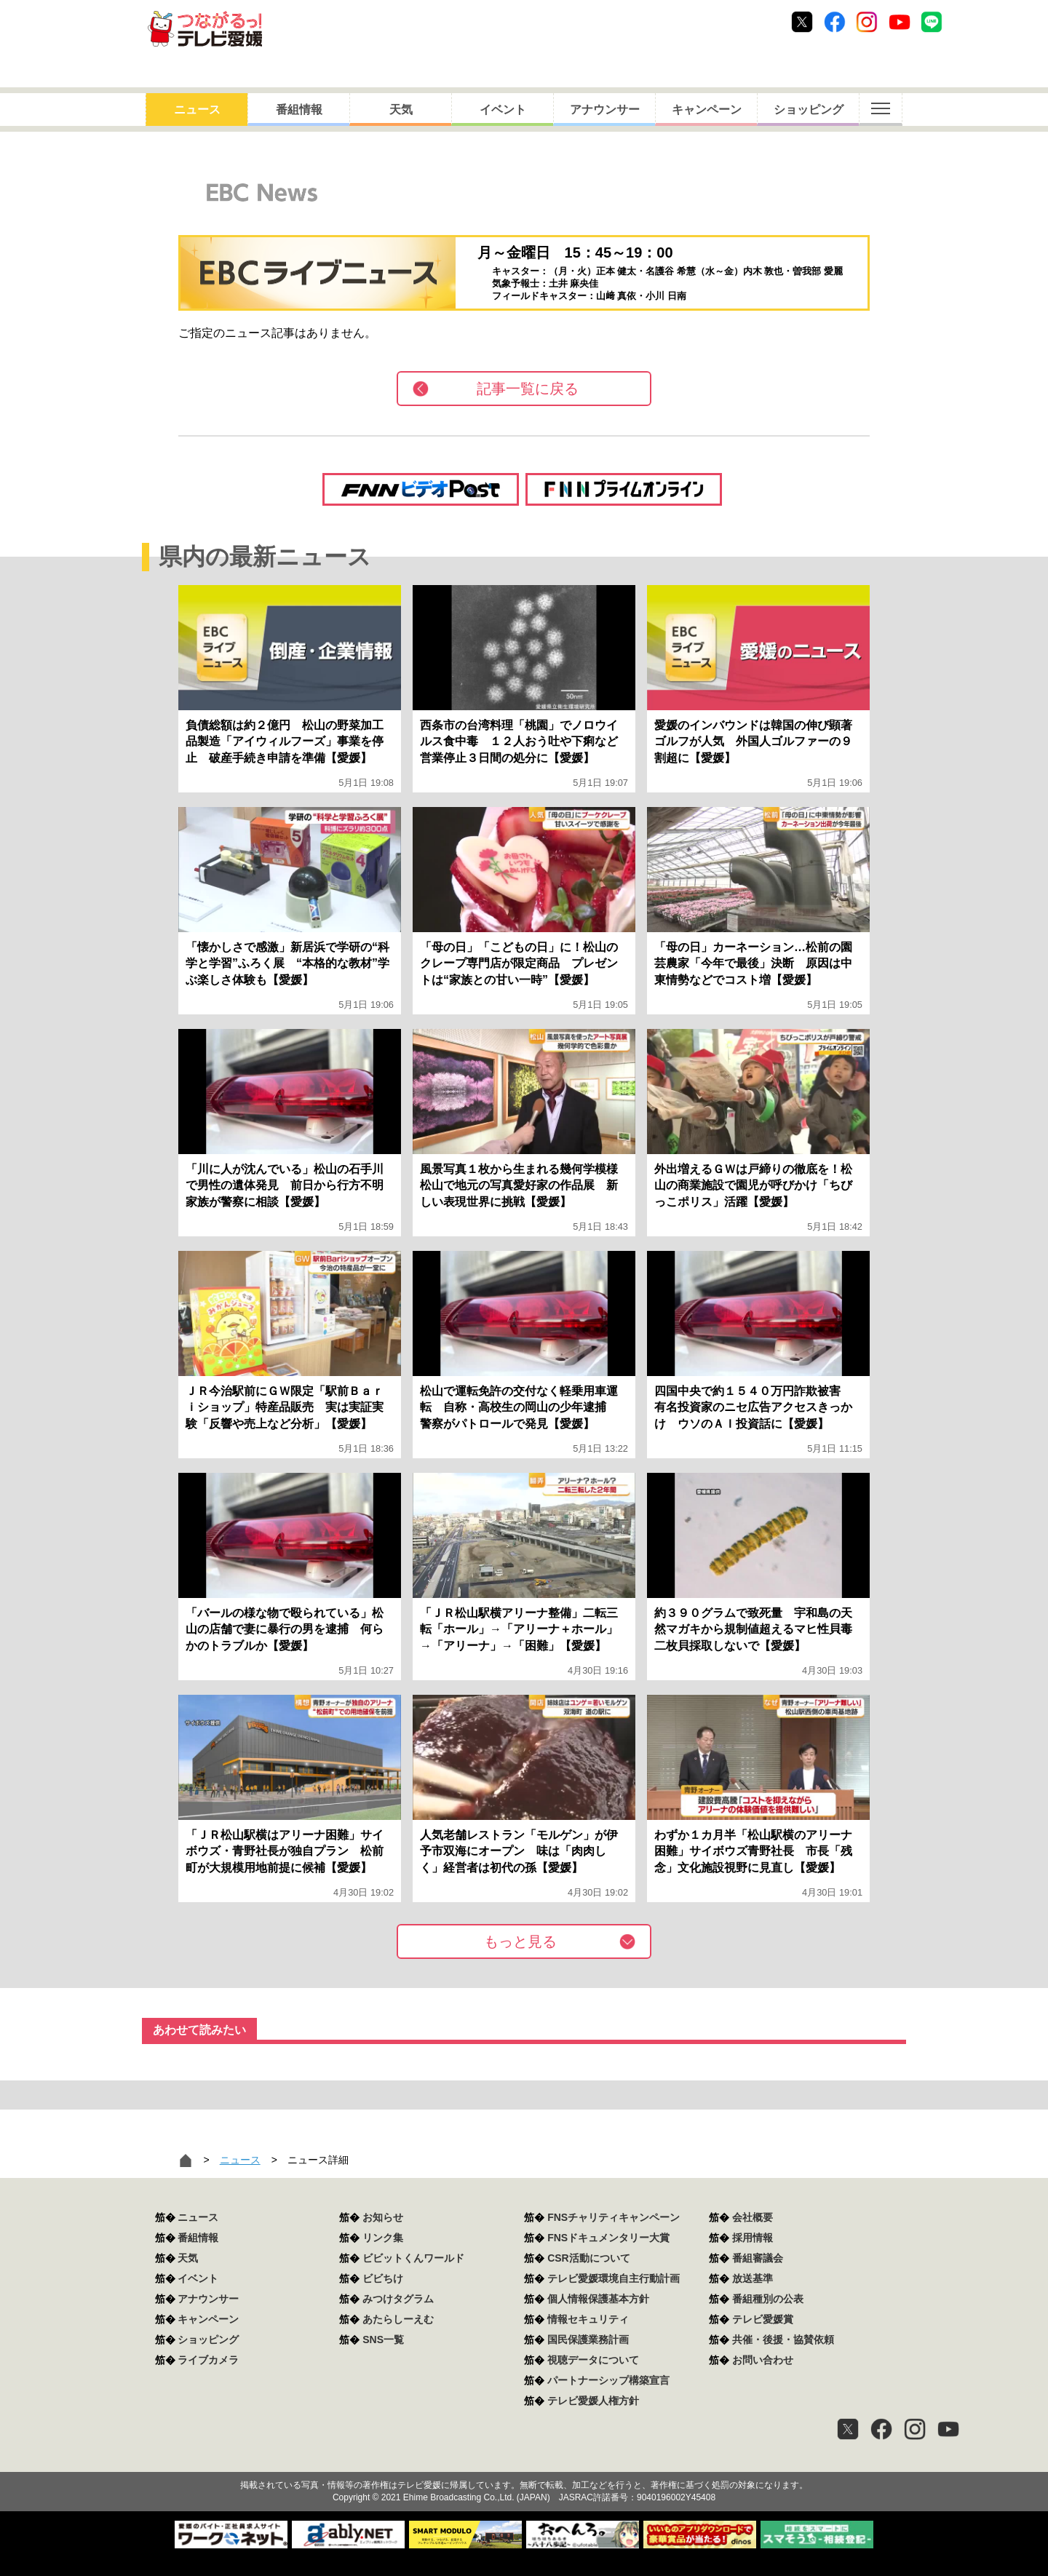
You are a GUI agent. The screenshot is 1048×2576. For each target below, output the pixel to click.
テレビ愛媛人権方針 (593, 2400)
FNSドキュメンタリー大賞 (608, 2237)
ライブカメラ (208, 2360)
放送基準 (752, 2278)
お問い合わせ (762, 2360)
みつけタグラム (398, 2299)
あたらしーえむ (398, 2319)
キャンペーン (707, 109)
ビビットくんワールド (413, 2258)
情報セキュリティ (588, 2319)
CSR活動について (588, 2258)
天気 (401, 109)
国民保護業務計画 (588, 2339)
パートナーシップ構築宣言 (608, 2380)
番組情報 (299, 109)
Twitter (802, 22)
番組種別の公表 (767, 2299)
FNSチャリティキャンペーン (613, 2217)
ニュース (197, 109)
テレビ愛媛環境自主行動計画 (613, 2278)
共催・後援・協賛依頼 (783, 2339)
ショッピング (808, 109)
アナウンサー (605, 109)
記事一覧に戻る (528, 389)
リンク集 (382, 2237)
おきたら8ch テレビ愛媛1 (205, 28)
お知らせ (382, 2217)
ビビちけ (382, 2278)
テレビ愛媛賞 (762, 2319)
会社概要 (752, 2217)
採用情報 (752, 2237)
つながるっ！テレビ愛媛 (524, 2460)
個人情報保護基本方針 (598, 2299)
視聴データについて (593, 2360)
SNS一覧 (383, 2339)
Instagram (867, 22)
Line (931, 22)
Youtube (899, 22)
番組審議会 (757, 2258)
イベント (503, 109)
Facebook (835, 22)
